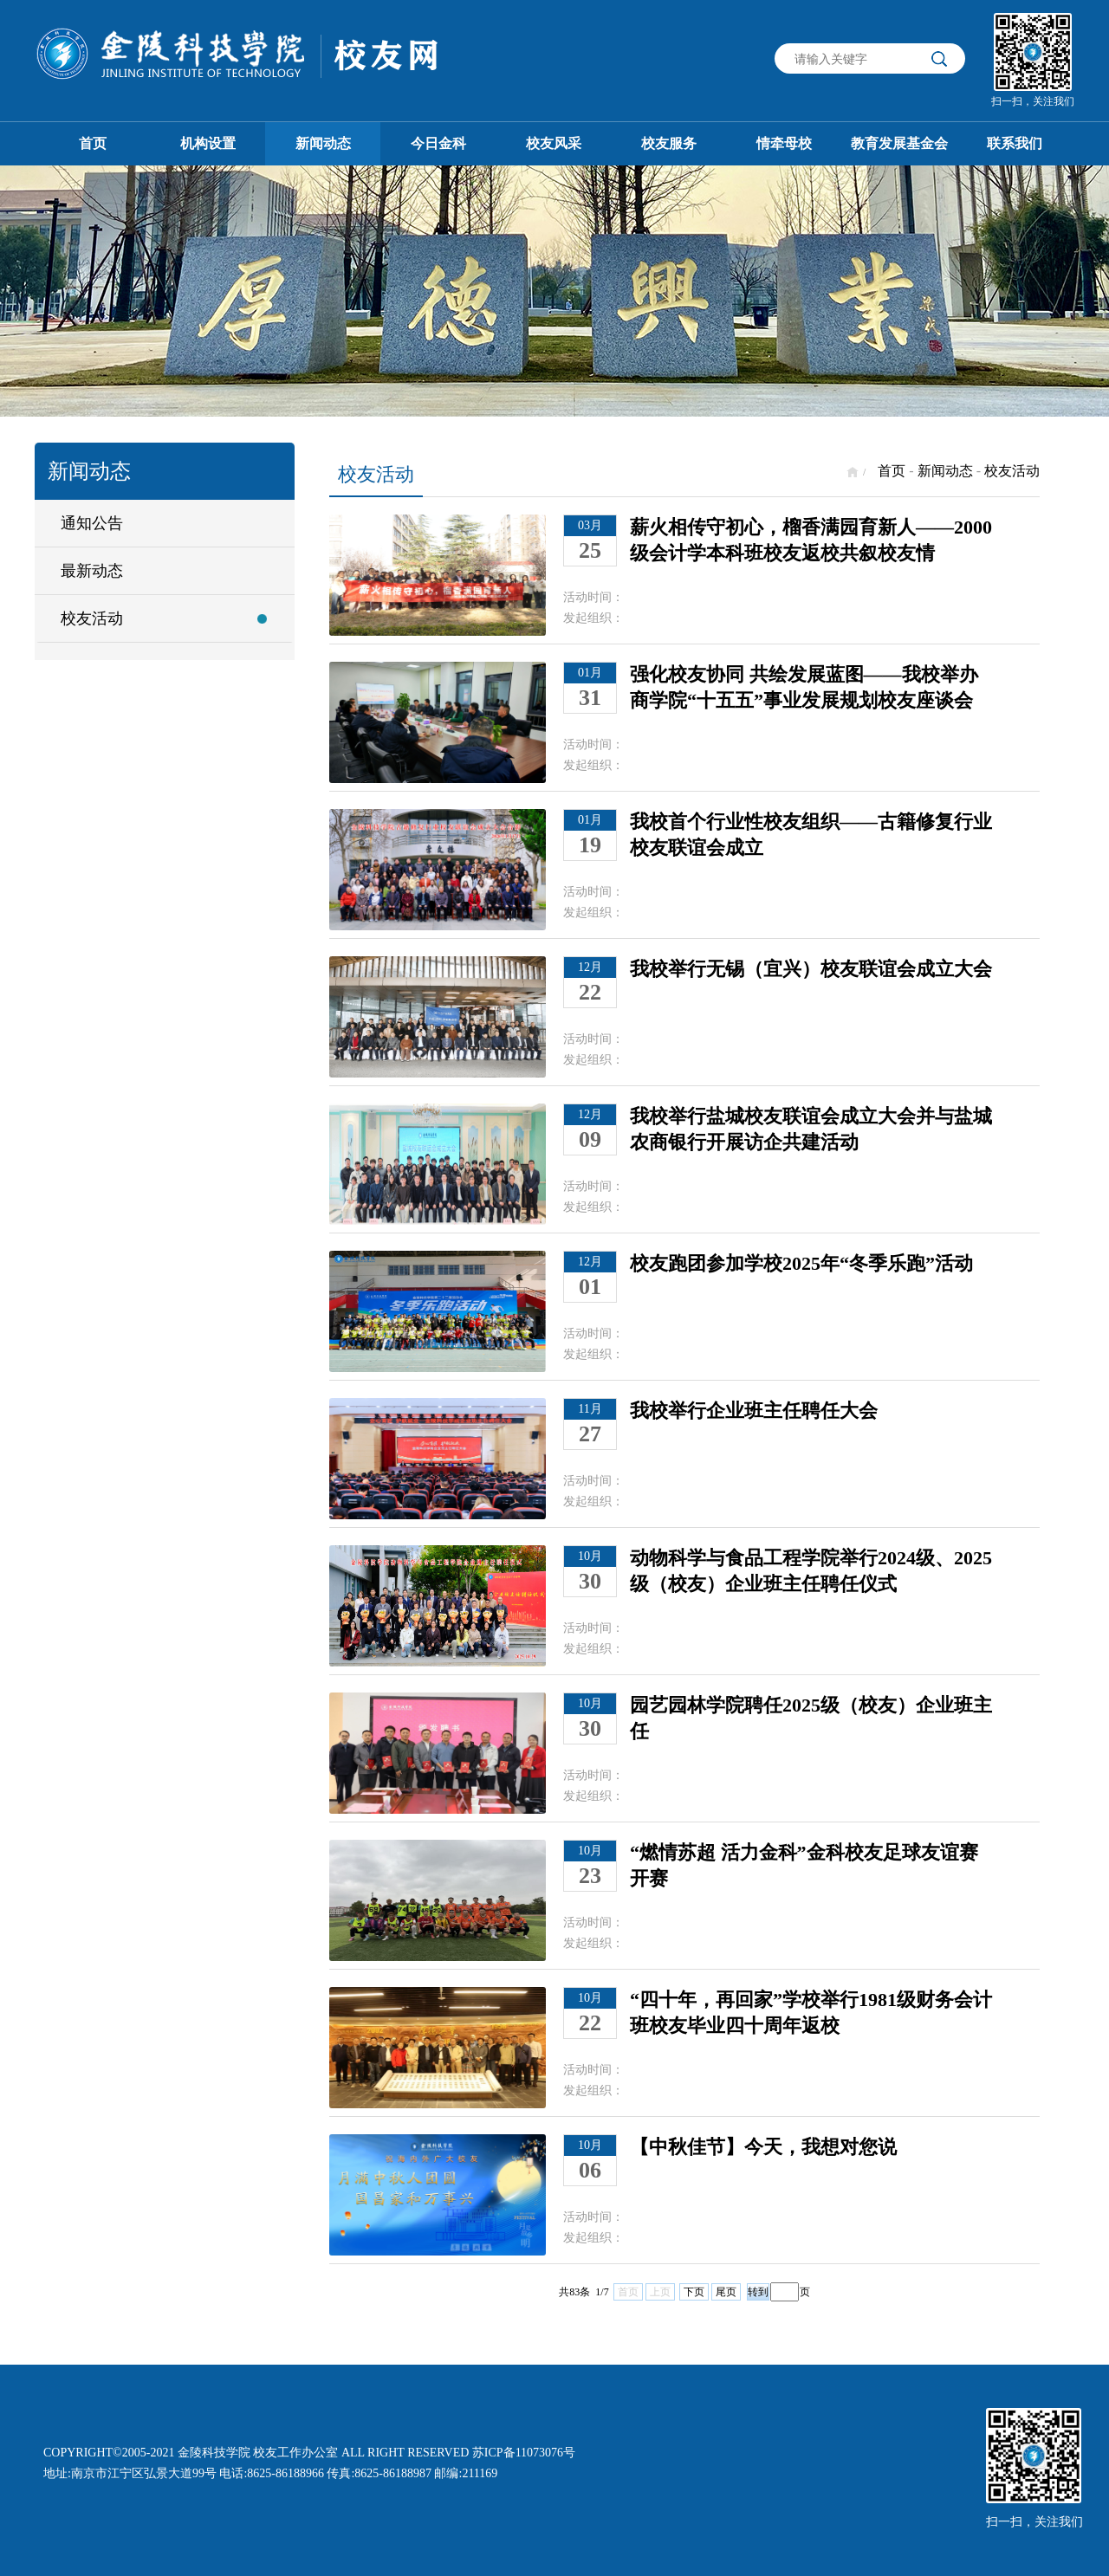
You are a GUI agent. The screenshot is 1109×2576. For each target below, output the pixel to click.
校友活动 (92, 618)
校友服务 (669, 143)
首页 (93, 143)
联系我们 (1014, 143)
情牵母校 (784, 143)
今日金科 (438, 143)
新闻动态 (323, 143)
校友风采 (553, 143)
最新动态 (92, 570)
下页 (694, 2292)
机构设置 (208, 143)
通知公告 (92, 523)
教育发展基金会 (899, 143)
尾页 (726, 2292)
